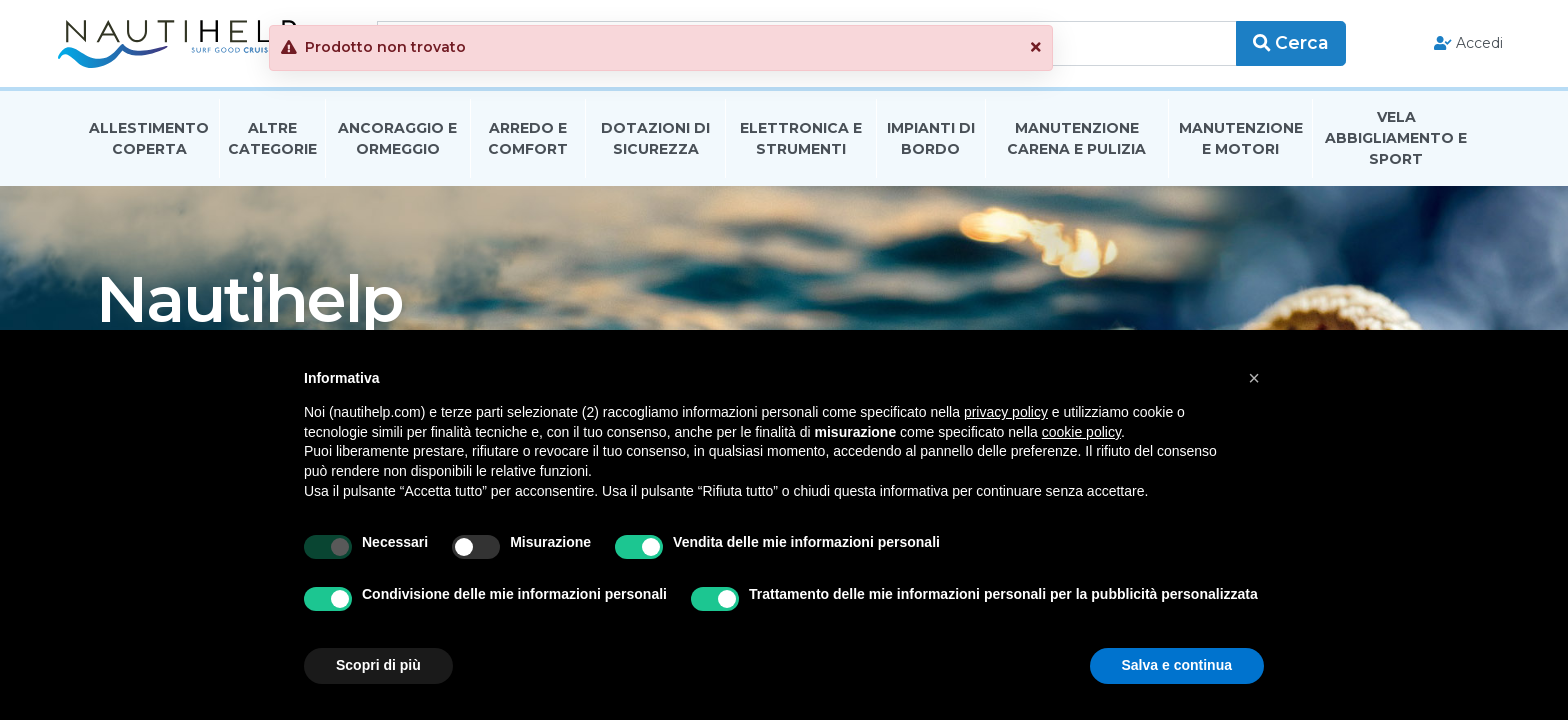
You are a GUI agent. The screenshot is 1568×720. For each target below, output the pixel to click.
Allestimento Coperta (149, 143)
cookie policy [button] (1081, 432)
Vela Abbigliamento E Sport (1396, 144)
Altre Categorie (272, 143)
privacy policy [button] (1006, 412)
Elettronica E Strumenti (801, 143)
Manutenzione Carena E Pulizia (1076, 143)
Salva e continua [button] (1177, 665)
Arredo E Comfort (528, 143)
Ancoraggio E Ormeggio (397, 143)
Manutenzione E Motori (1241, 143)
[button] (1159, 47)
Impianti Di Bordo (931, 143)
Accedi (1446, 46)
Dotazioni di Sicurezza (655, 143)
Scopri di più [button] (378, 665)
